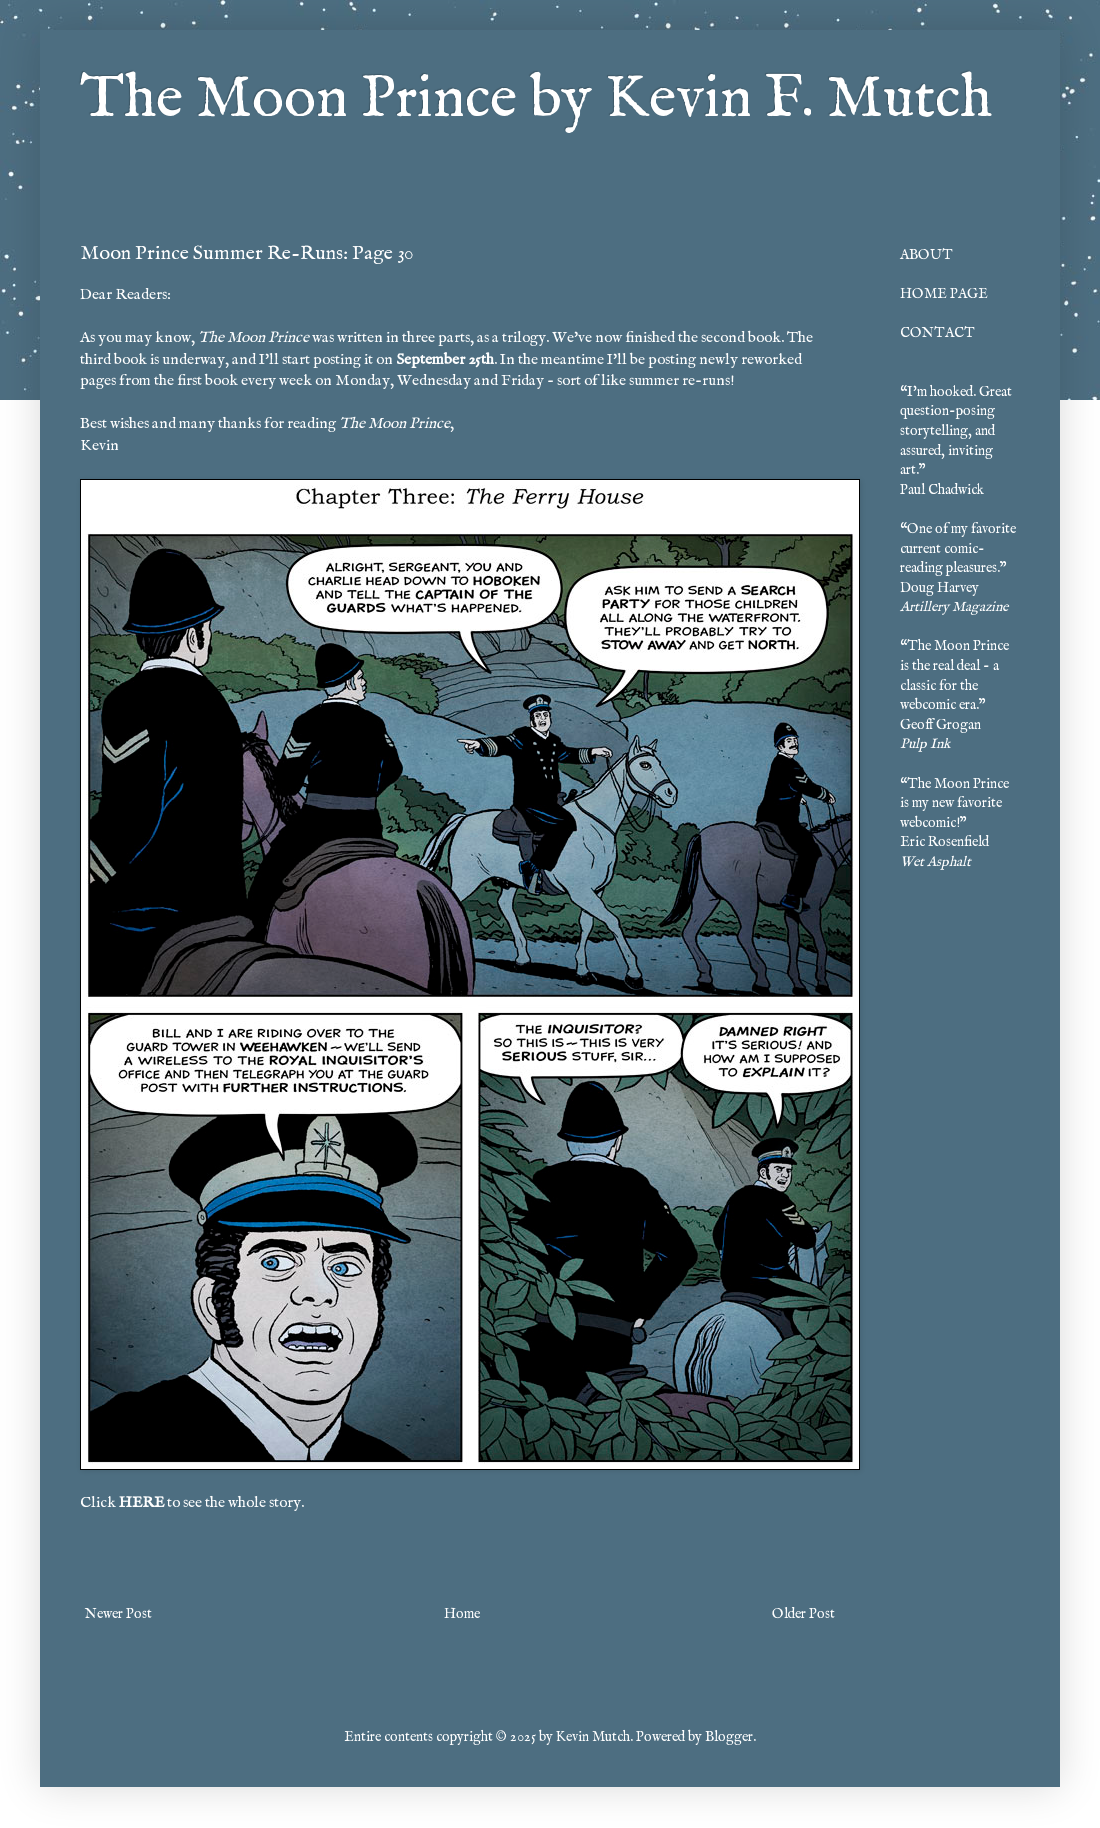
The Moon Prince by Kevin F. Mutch (536, 100)
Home (462, 1614)
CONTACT (937, 333)
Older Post (803, 1614)
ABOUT (926, 255)
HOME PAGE (944, 294)
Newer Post (118, 1614)
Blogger (729, 1737)
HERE (141, 1503)
